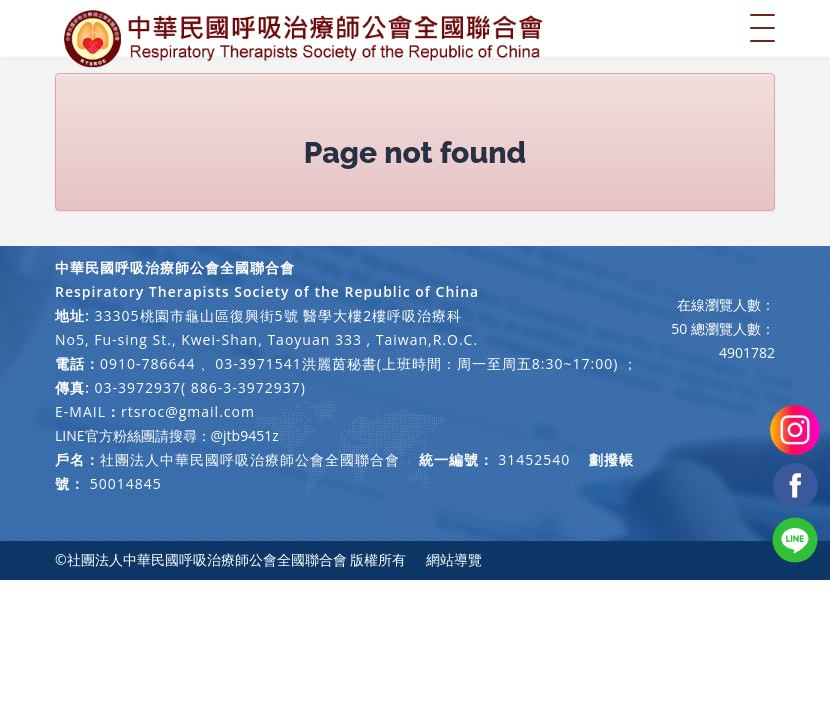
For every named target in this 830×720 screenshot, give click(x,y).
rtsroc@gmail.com (188, 411)
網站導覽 (454, 559)
